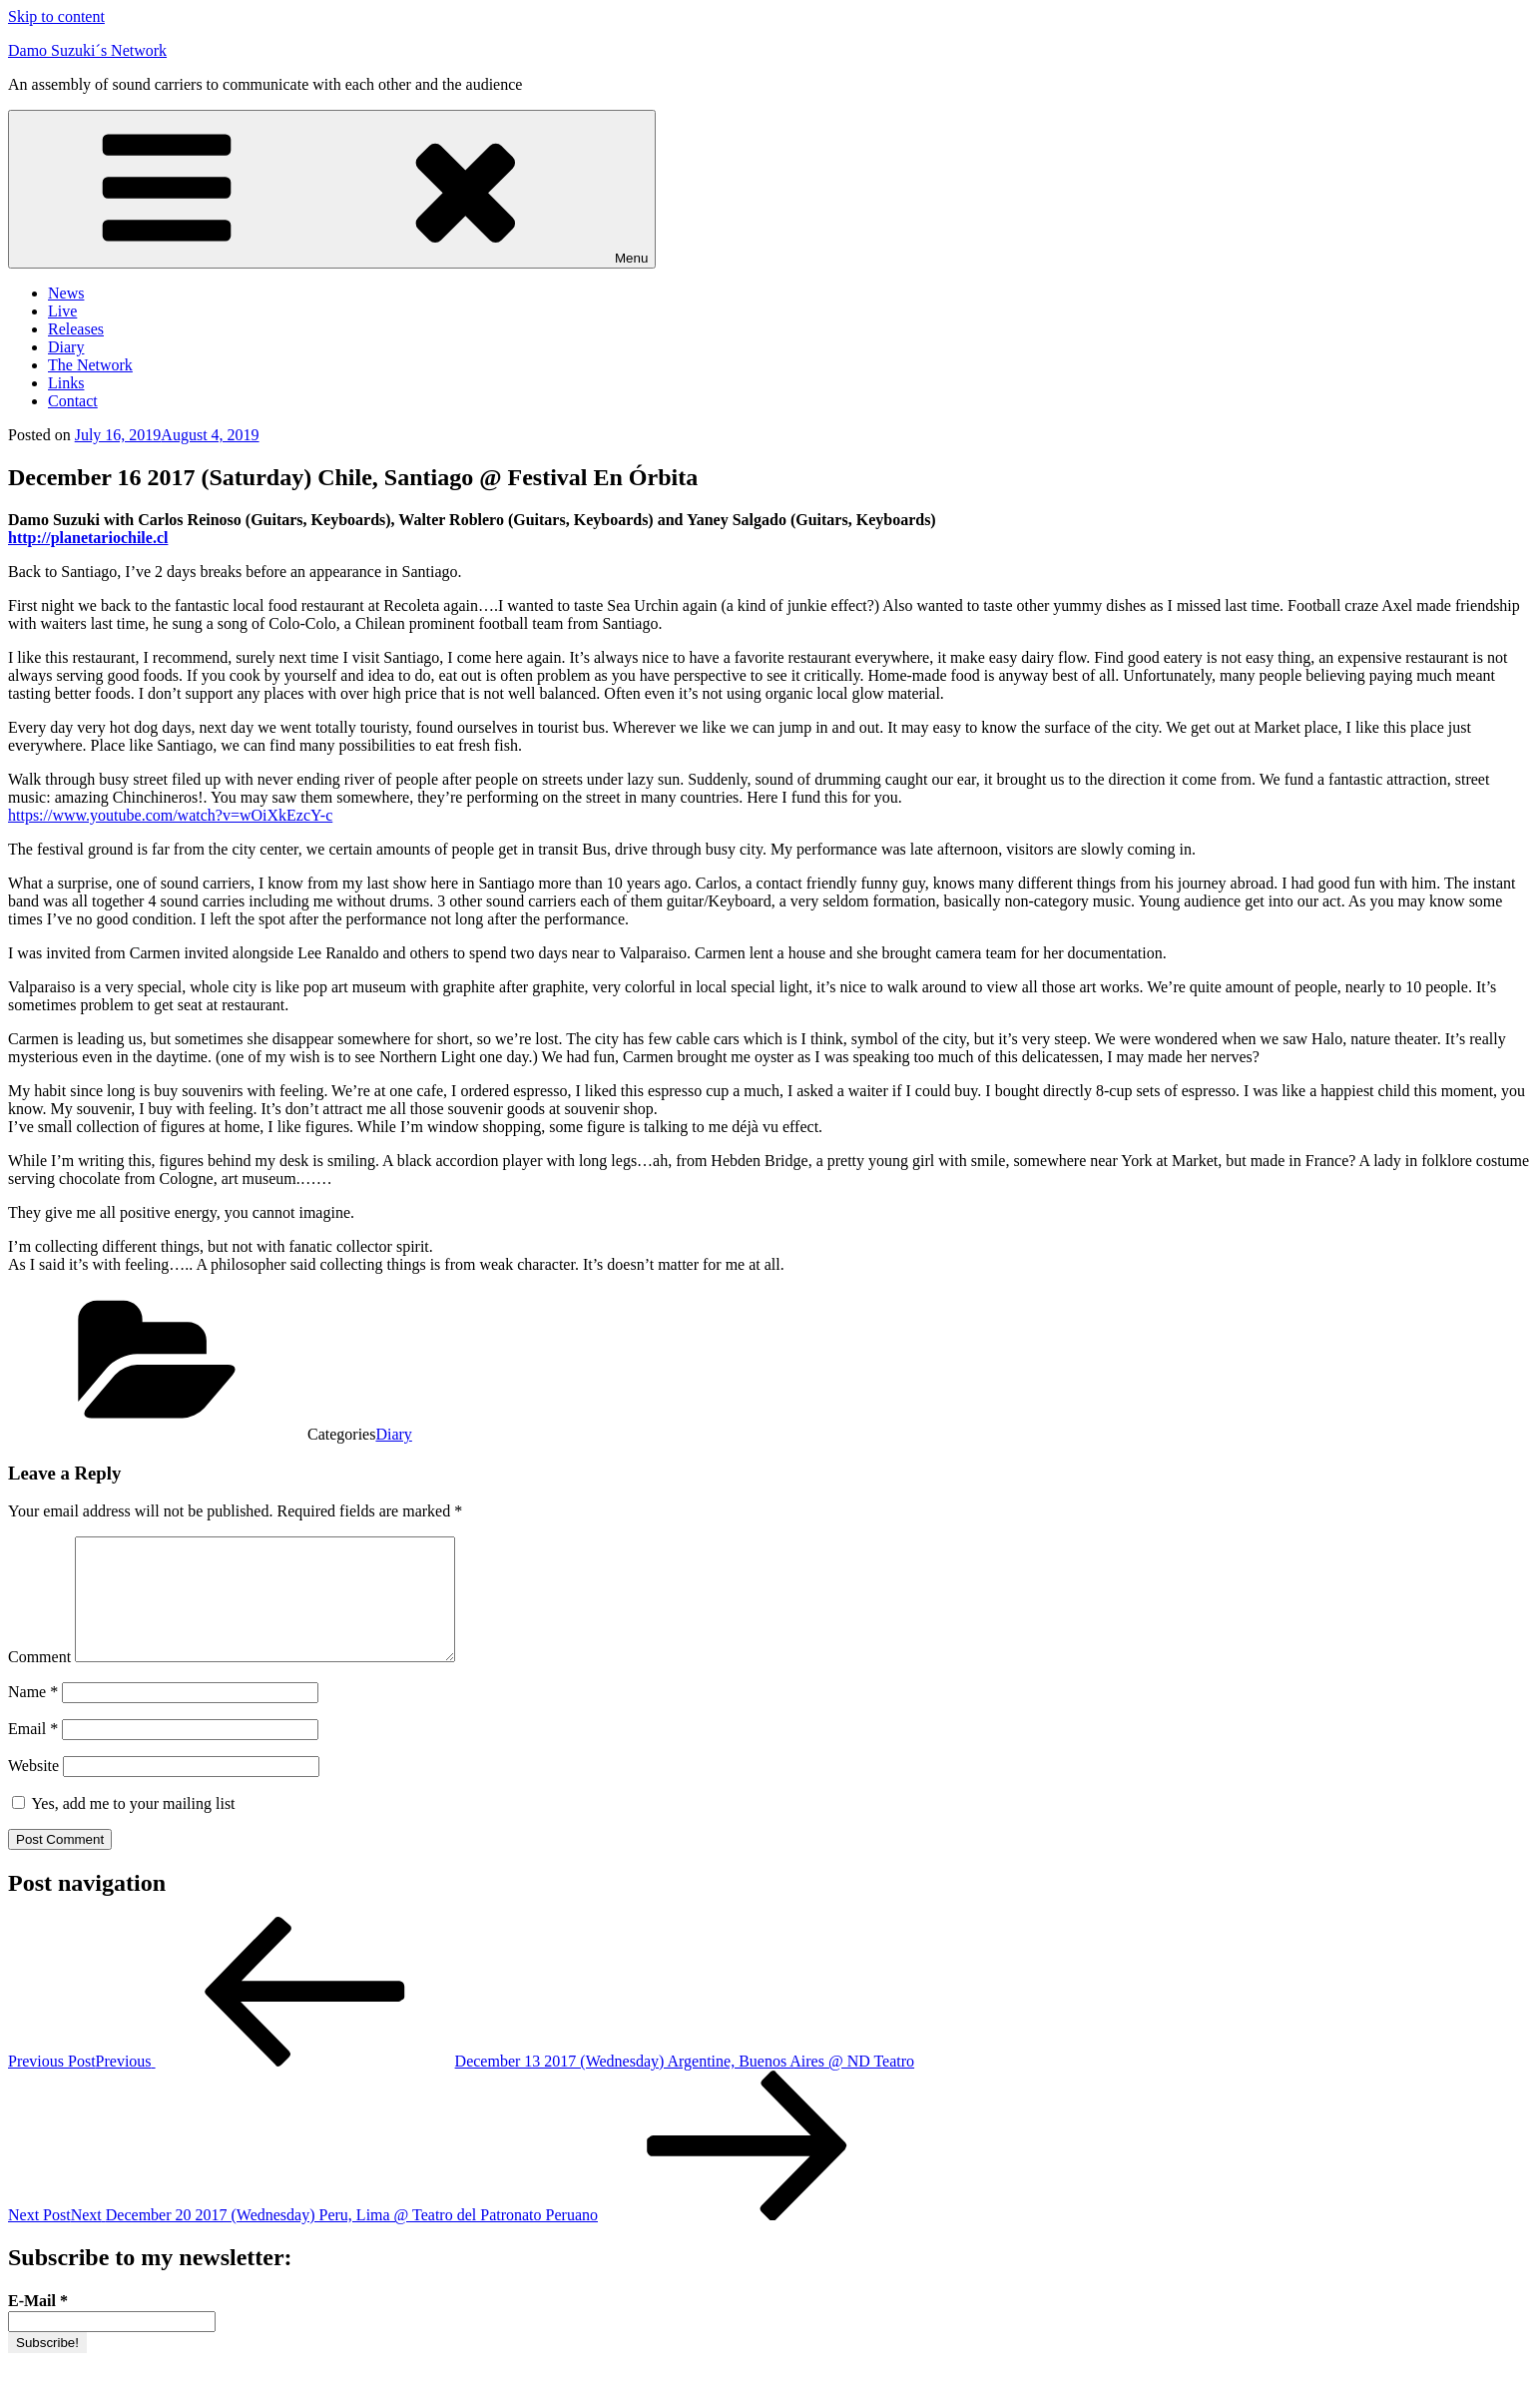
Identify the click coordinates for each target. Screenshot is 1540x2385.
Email (33, 1752)
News (66, 293)
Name (33, 1715)
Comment (39, 1680)
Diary (66, 346)
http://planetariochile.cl (88, 537)
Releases (76, 328)
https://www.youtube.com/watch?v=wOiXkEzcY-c (170, 815)
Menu (332, 189)
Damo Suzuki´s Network (87, 50)
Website (33, 1789)
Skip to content (56, 16)
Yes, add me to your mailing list (124, 1827)
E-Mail (38, 2324)
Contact (73, 400)
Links (66, 382)
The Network (90, 364)
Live (62, 310)
